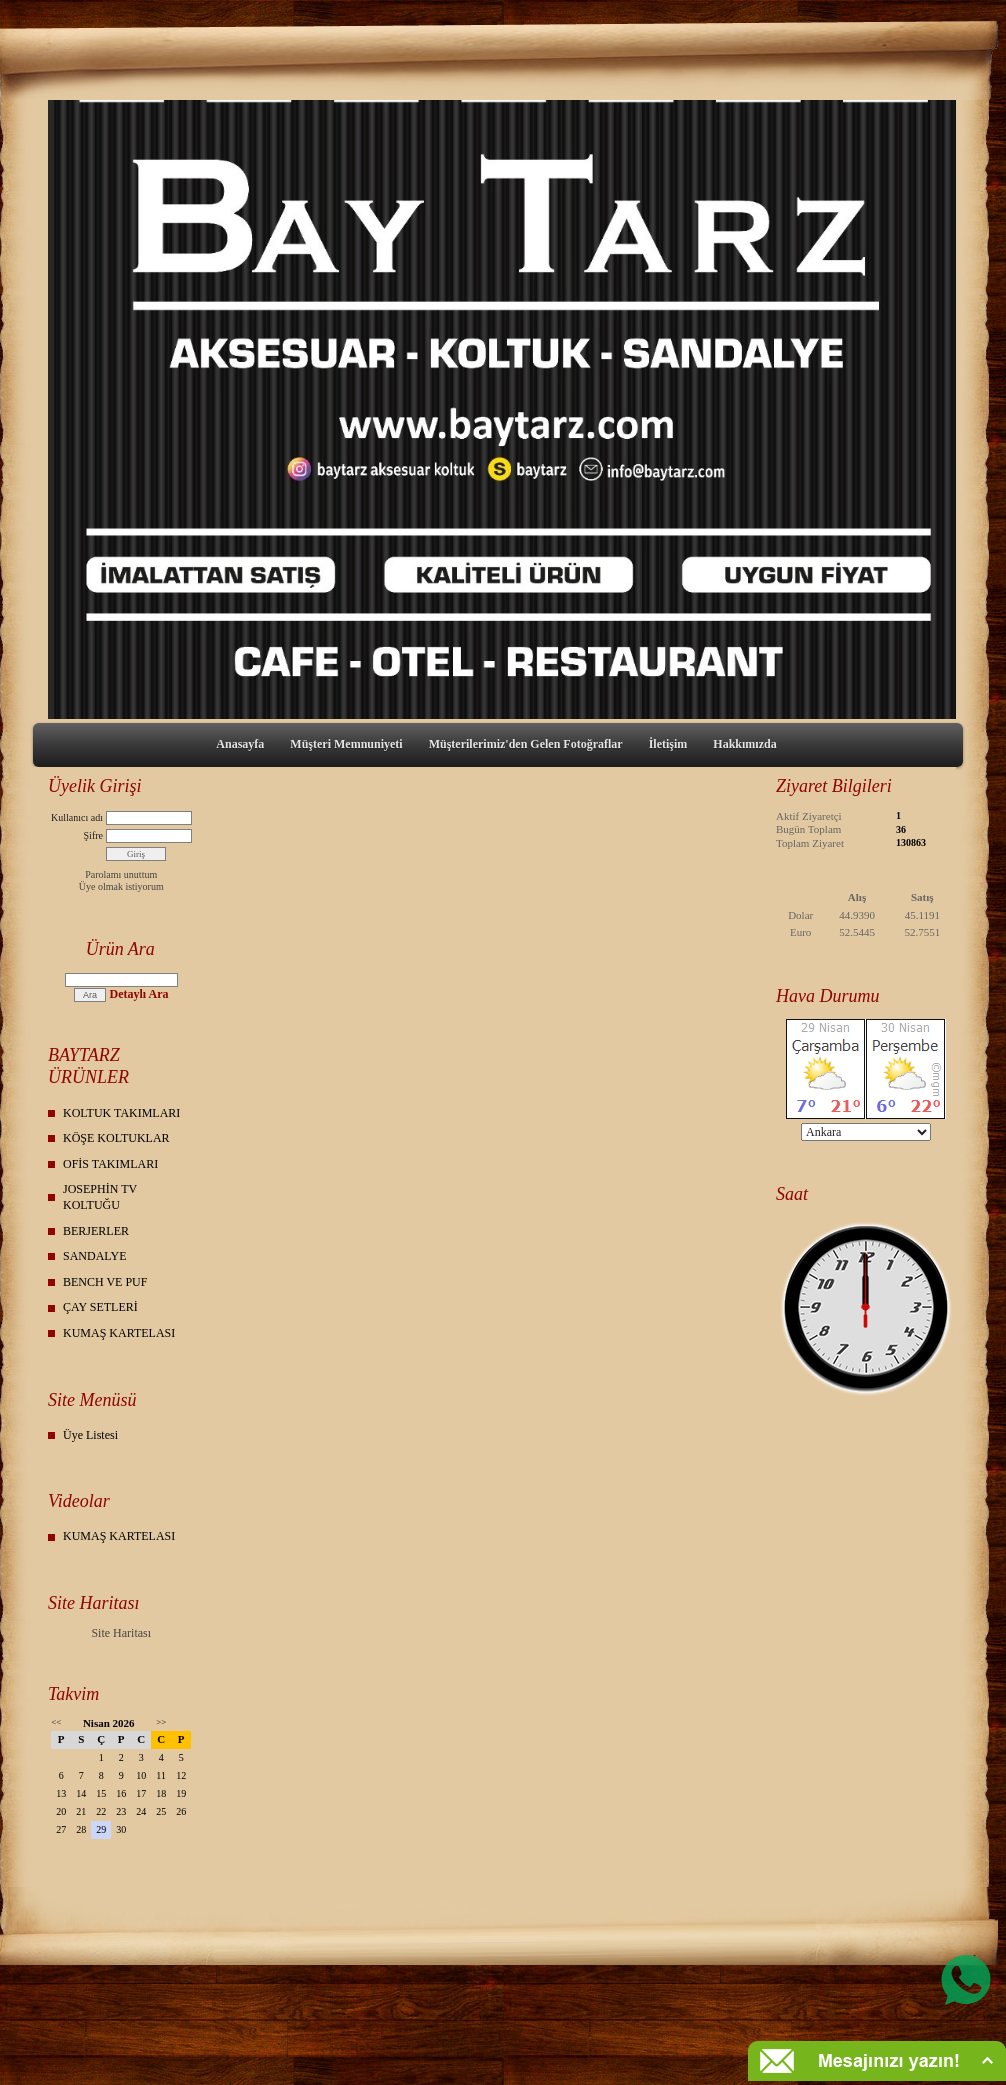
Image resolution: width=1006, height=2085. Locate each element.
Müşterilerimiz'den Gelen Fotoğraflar (526, 744)
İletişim (668, 744)
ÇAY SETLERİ (100, 1307)
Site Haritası (121, 1633)
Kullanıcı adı (77, 817)
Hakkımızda (744, 744)
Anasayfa (240, 744)
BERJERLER (96, 1231)
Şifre (93, 835)
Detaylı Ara (138, 994)
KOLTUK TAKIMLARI (121, 1113)
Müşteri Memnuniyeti (346, 744)
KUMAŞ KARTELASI (119, 1333)
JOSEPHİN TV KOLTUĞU (100, 1197)
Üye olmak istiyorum (121, 886)
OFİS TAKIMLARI (110, 1164)
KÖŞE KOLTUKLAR (116, 1138)
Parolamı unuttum (121, 874)
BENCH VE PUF (105, 1282)
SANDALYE (94, 1256)
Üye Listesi (90, 1435)
